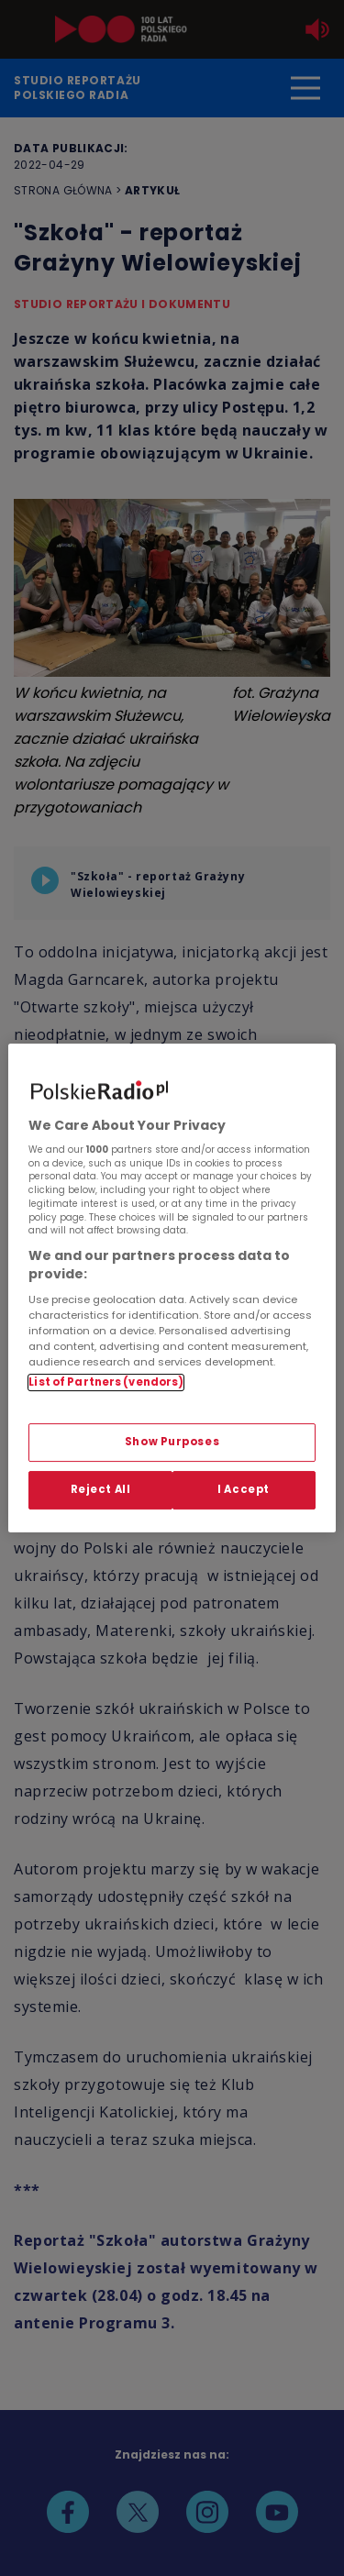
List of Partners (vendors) (105, 1382)
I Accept (243, 1489)
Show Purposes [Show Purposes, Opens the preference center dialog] (172, 1442)
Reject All (101, 1489)
